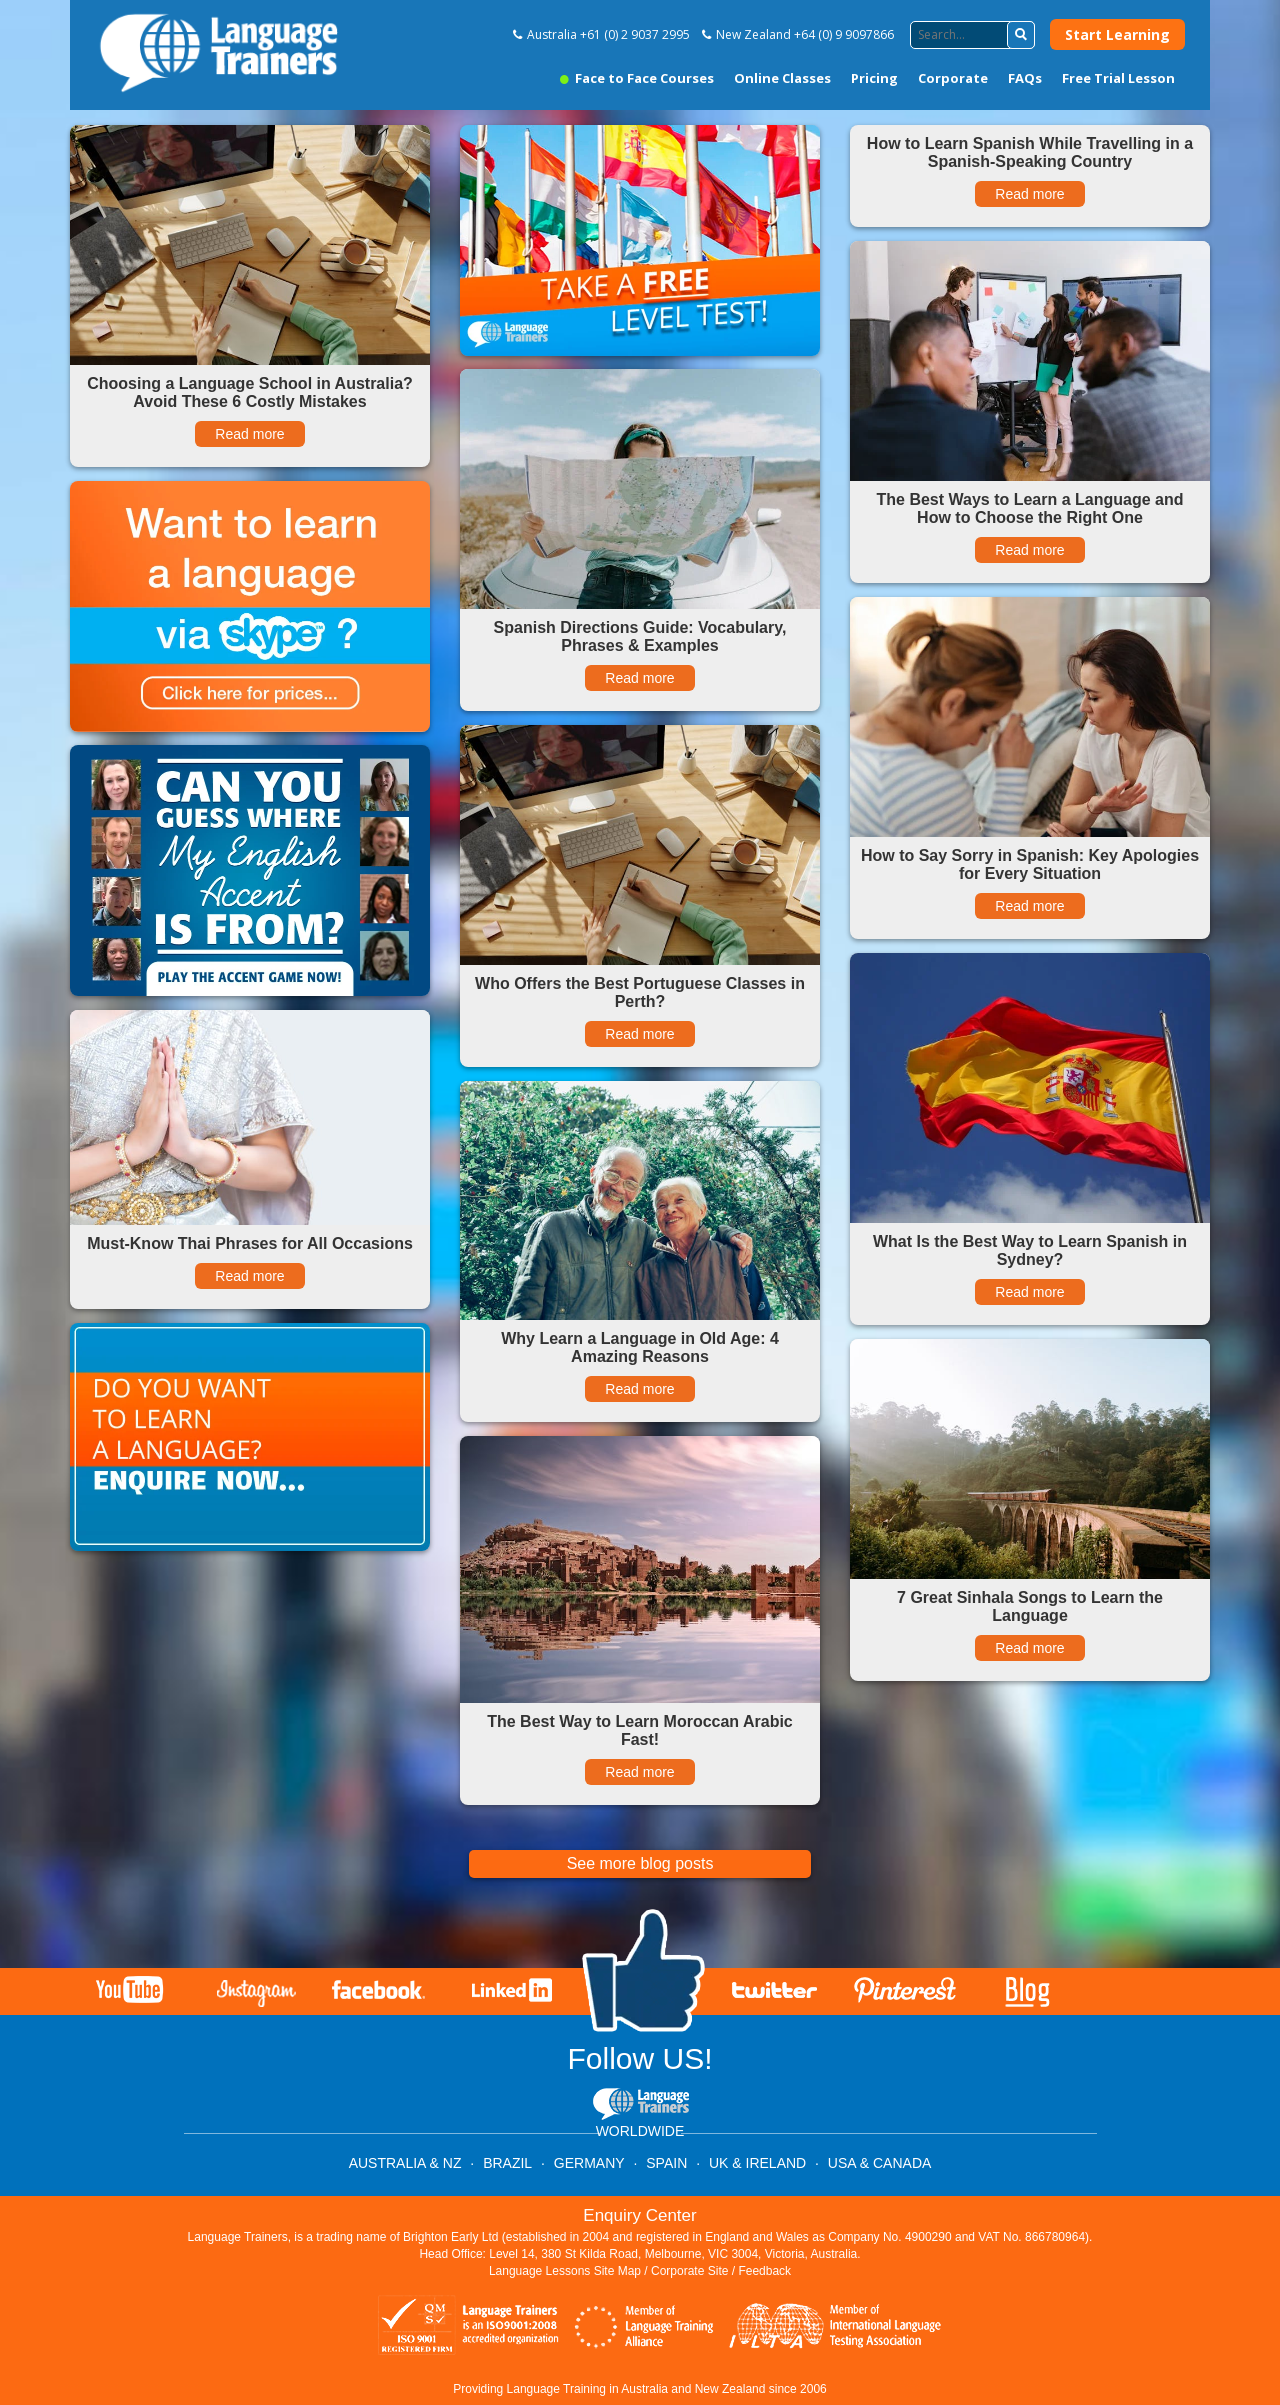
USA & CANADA (879, 2163)
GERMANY (589, 2163)
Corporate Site (689, 2271)
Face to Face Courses (637, 78)
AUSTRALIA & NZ (405, 2163)
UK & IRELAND (757, 2163)
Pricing (874, 78)
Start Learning (1117, 34)
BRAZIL (507, 2163)
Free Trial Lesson (1118, 78)
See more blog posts (640, 1863)
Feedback (764, 2271)
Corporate (953, 78)
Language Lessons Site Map (565, 2271)
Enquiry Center (639, 2215)
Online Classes (782, 78)
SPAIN (666, 2163)
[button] (1021, 35)
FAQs (1025, 78)
